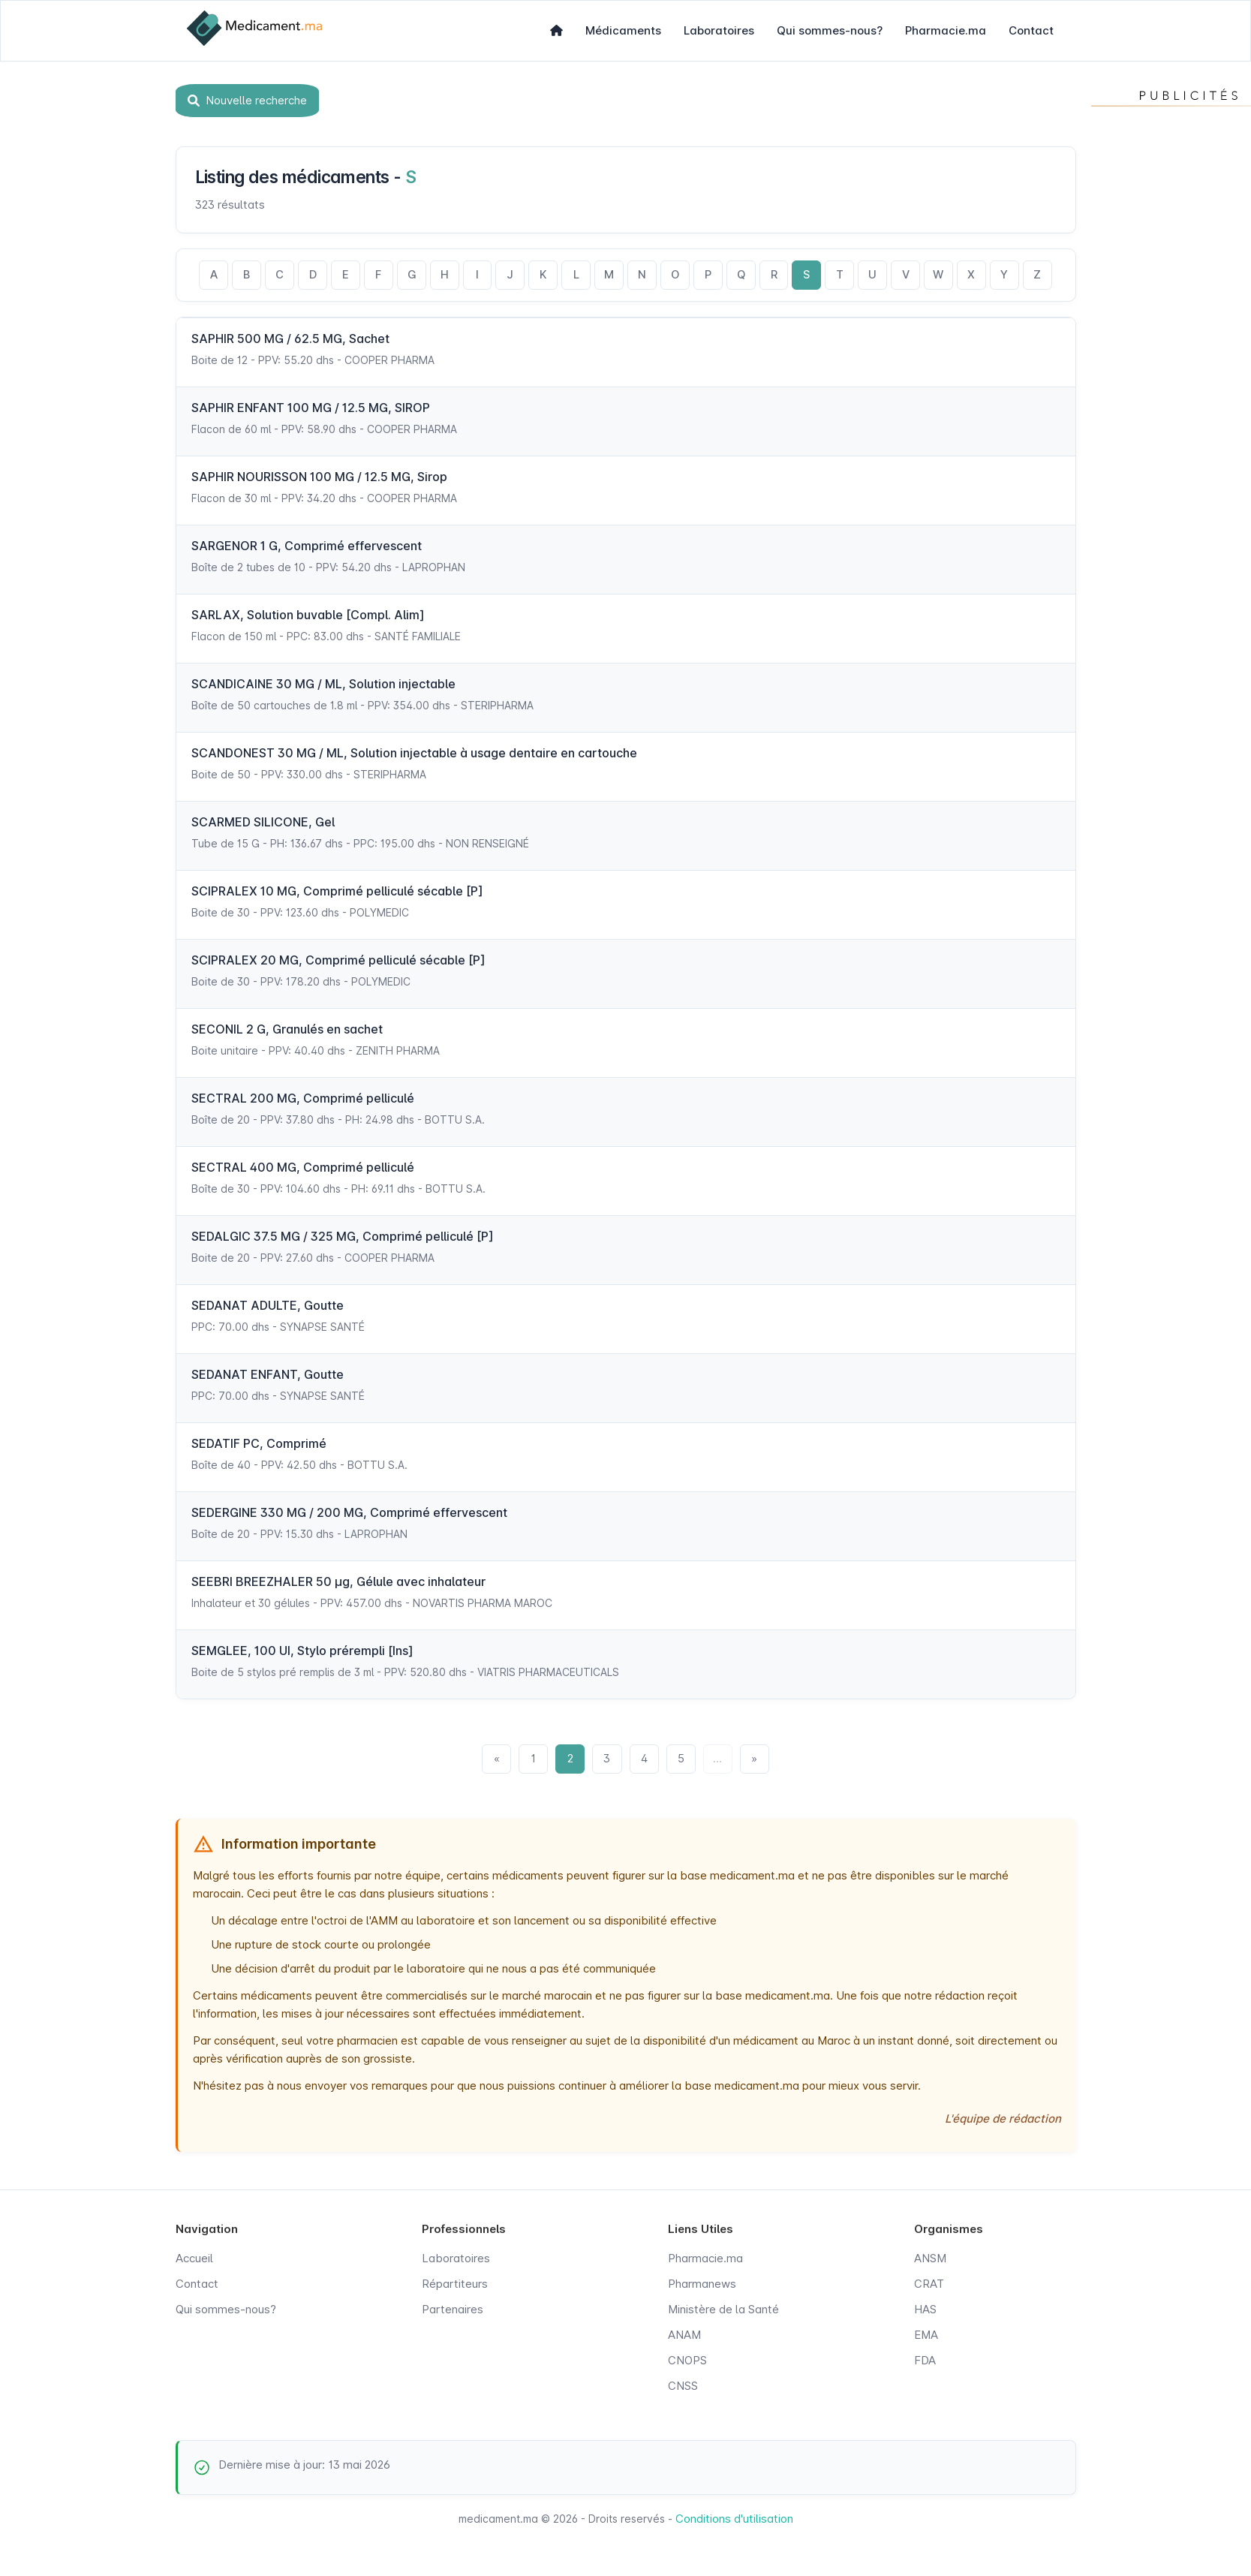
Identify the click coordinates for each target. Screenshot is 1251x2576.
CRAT (929, 2287)
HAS (925, 2312)
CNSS (683, 2389)
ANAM (684, 2338)
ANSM (930, 2261)
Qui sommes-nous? (830, 30)
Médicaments (623, 30)
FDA (925, 2363)
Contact (1031, 30)
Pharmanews (702, 2287)
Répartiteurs (455, 2287)
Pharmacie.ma (945, 30)
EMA (926, 2338)
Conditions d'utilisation (734, 2521)
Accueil (194, 2261)
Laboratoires (719, 30)
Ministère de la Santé (723, 2312)
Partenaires (452, 2312)
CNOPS (687, 2363)
